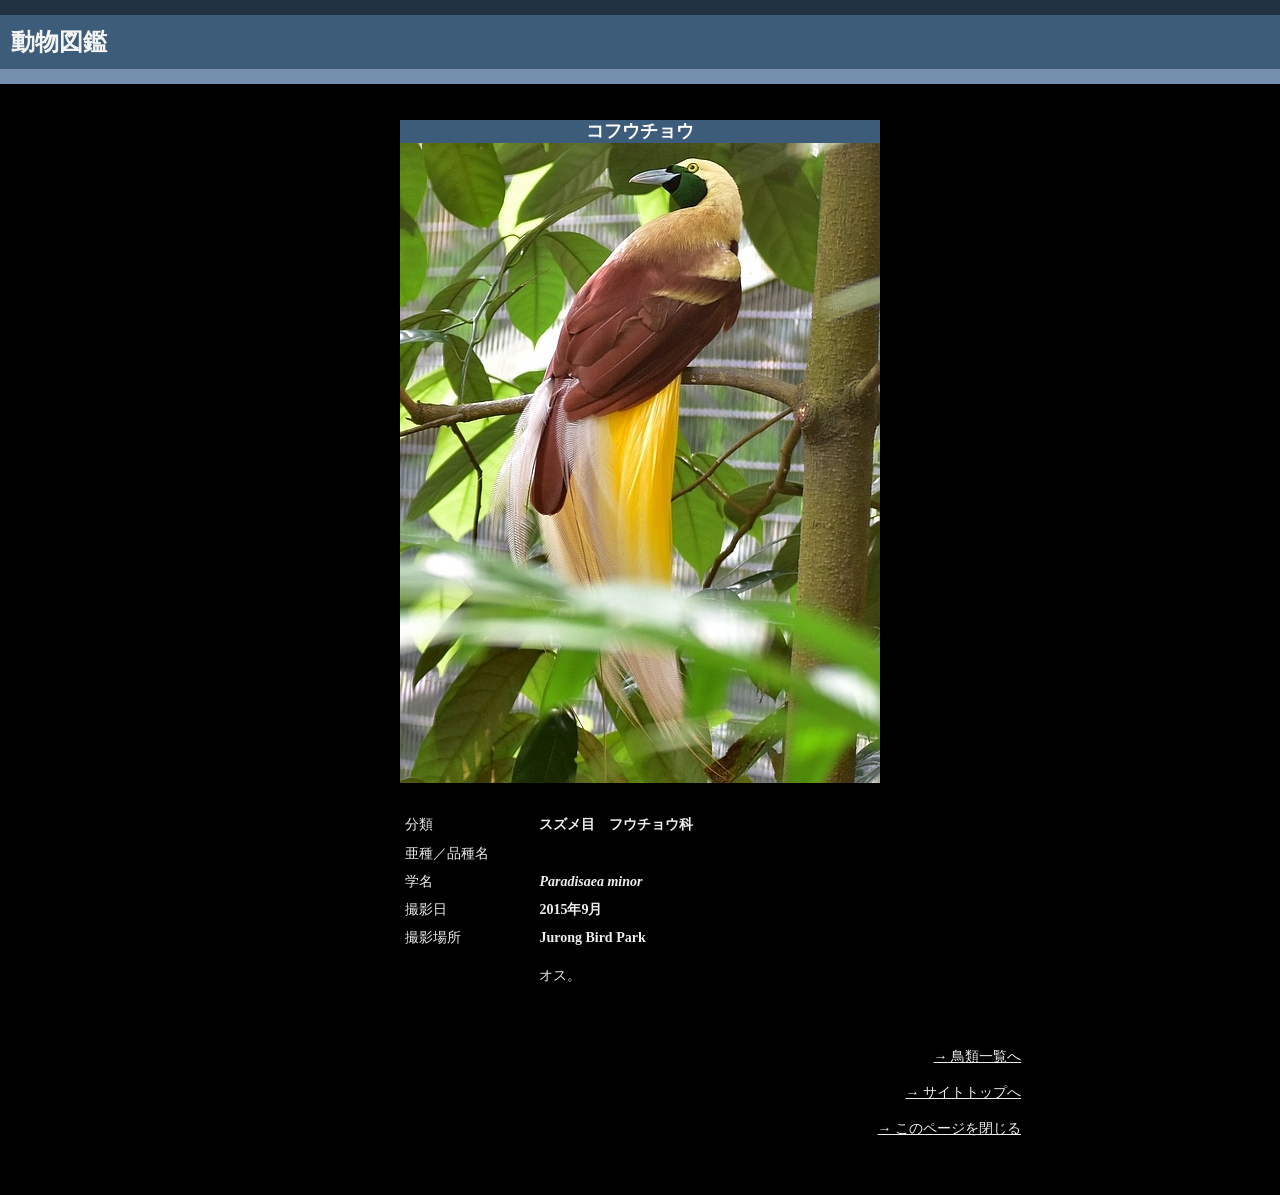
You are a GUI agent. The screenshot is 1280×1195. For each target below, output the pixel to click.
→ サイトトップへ (964, 1092)
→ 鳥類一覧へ (978, 1056)
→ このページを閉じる (950, 1128)
